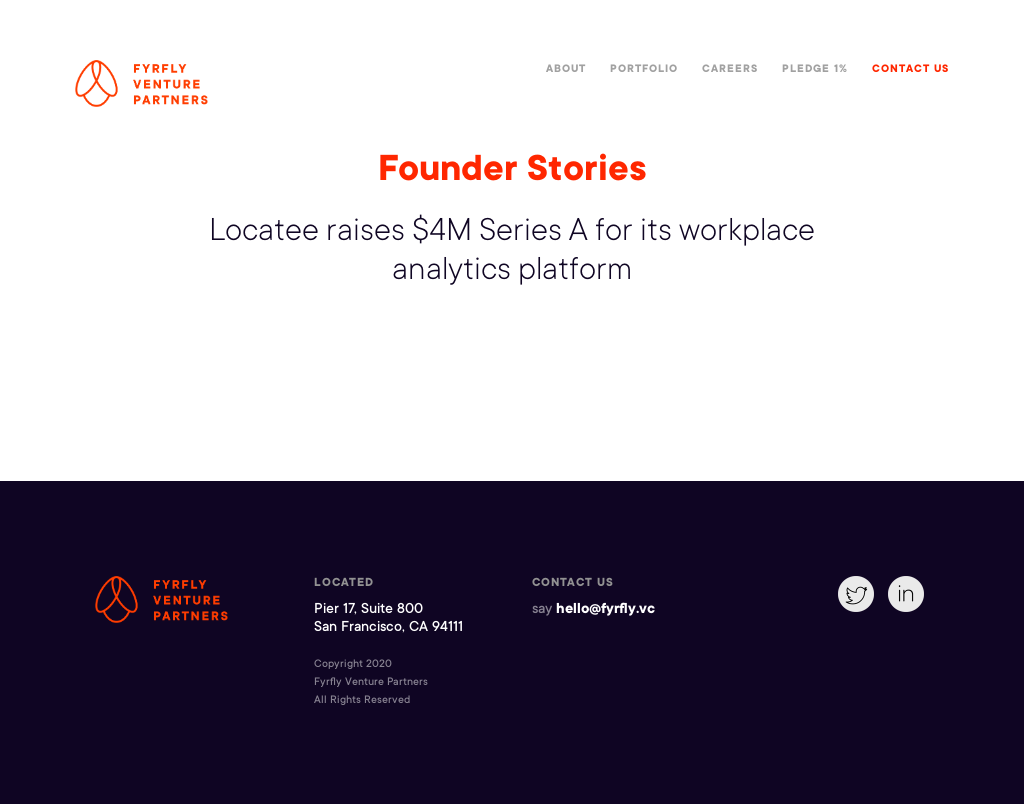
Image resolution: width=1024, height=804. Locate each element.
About (566, 70)
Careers (730, 70)
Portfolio (644, 70)
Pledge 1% (815, 70)
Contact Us (910, 70)
